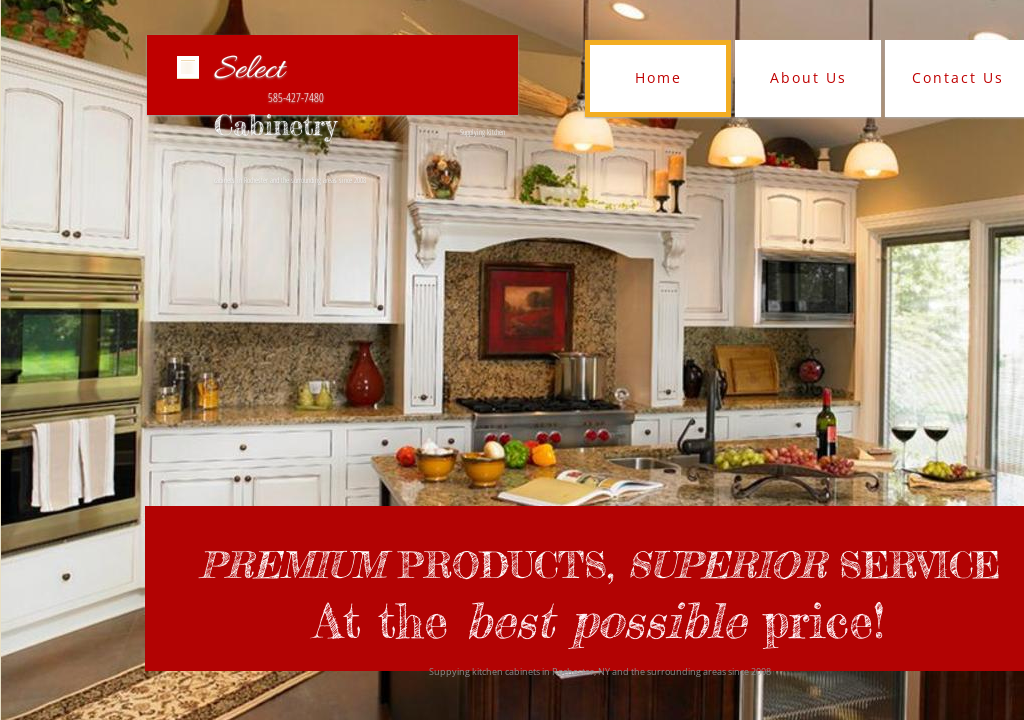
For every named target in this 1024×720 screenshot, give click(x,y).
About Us (808, 77)
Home (658, 77)
